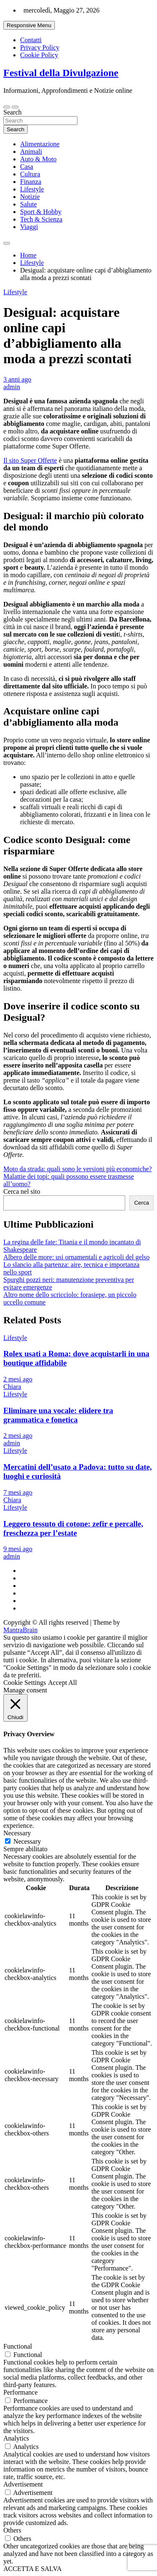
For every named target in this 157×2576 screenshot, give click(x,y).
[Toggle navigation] (6, 107)
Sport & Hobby (41, 211)
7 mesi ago (17, 1492)
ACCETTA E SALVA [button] (32, 2568)
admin (11, 386)
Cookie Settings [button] (24, 1682)
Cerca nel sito (21, 1191)
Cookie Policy (39, 55)
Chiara (12, 1386)
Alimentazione (39, 144)
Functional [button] (17, 2346)
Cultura (30, 174)
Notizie (30, 196)
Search (12, 112)
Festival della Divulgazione (60, 72)
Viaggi (29, 226)
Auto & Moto (38, 159)
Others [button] (12, 2530)
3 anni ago (17, 379)
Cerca (141, 1203)
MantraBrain (20, 1629)
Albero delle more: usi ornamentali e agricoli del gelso (76, 1257)
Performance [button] (20, 2392)
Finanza (30, 181)
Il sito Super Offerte (30, 460)
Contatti (31, 39)
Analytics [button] (16, 2438)
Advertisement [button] (23, 2484)
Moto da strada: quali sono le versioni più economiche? (77, 1168)
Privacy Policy (39, 47)
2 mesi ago (17, 1379)
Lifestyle (32, 189)
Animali (31, 151)
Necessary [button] (17, 1833)
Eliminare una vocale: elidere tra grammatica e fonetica (58, 1415)
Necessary (27, 1841)
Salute (28, 204)
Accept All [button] (62, 1682)
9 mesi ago (17, 1548)
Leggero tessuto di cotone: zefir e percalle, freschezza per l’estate (73, 1528)
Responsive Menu (29, 25)
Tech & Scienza (41, 219)
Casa (26, 166)
